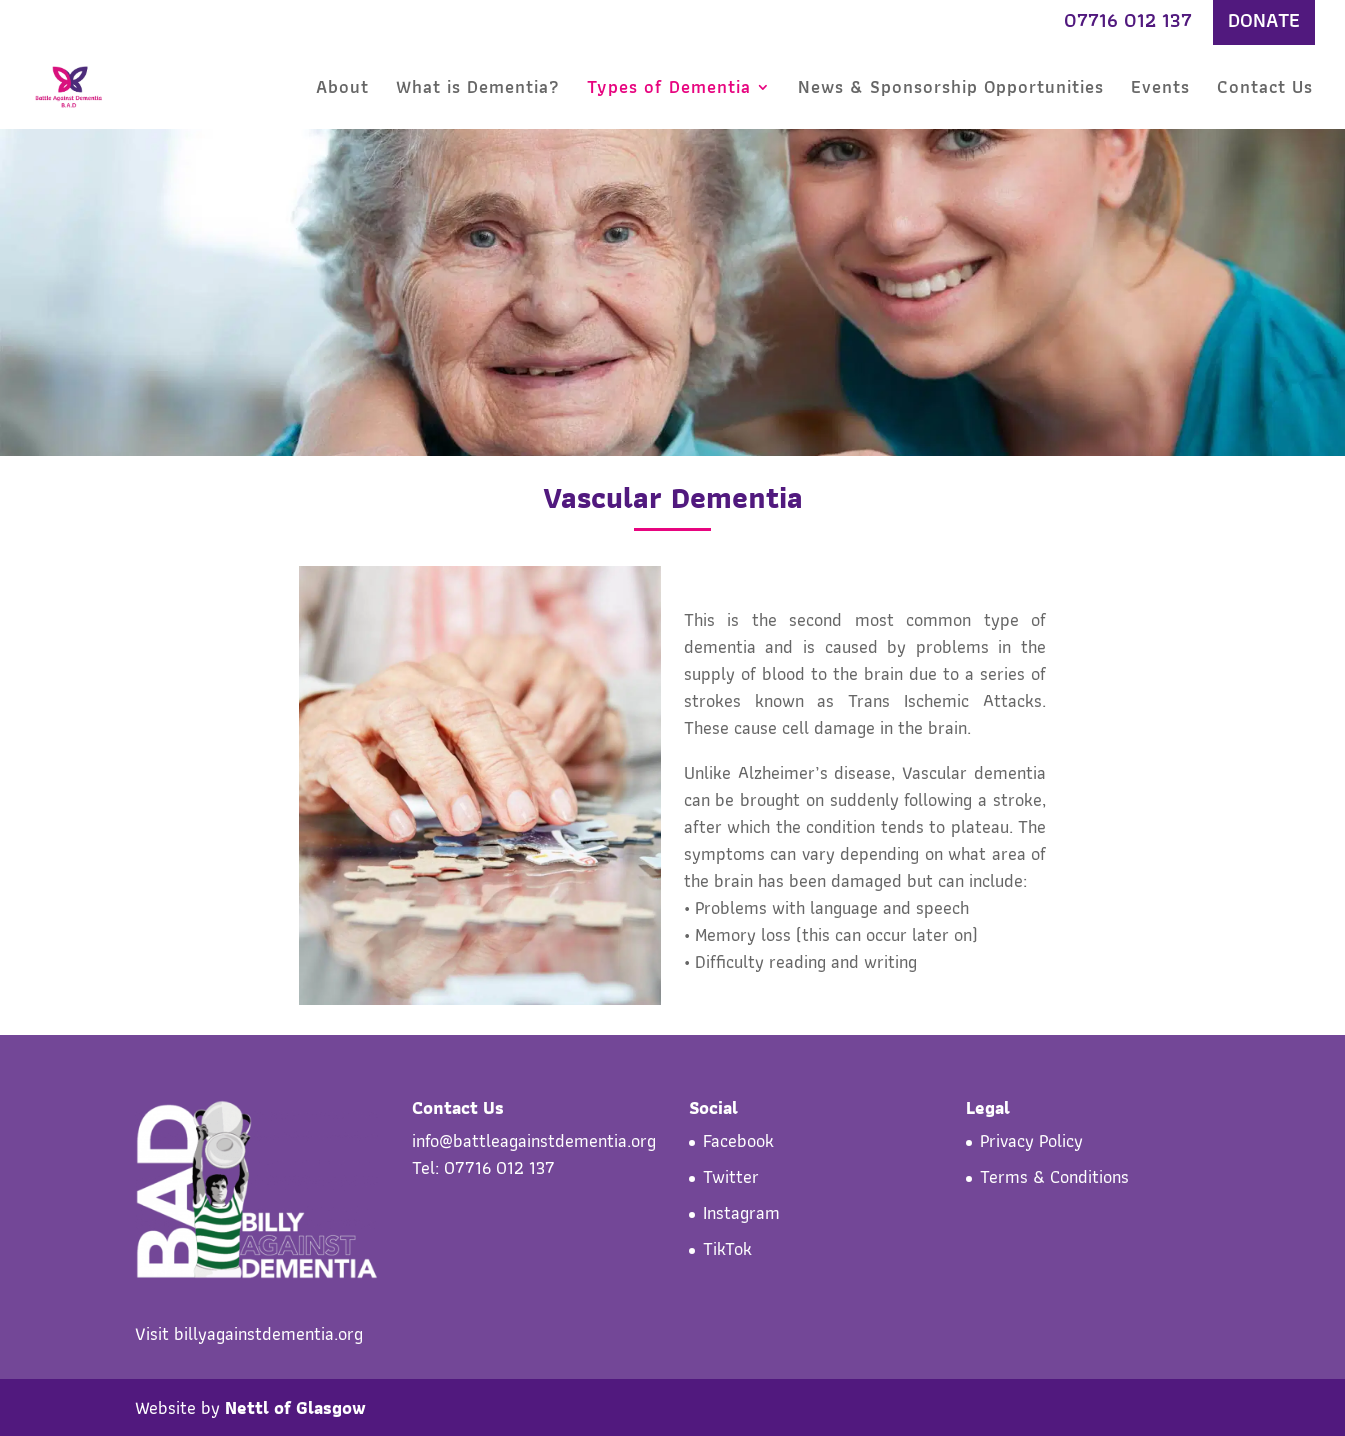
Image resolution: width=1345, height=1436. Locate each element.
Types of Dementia (669, 90)
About (342, 90)
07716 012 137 (1128, 23)
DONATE (1264, 23)
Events (1160, 90)
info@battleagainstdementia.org (534, 1140)
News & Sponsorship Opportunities (951, 90)
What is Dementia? (478, 90)
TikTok (727, 1248)
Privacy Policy (1031, 1140)
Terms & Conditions (1054, 1176)
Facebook (738, 1140)
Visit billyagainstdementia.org (249, 1333)
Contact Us (1265, 90)
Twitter (731, 1176)
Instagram (741, 1212)
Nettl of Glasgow (295, 1407)
